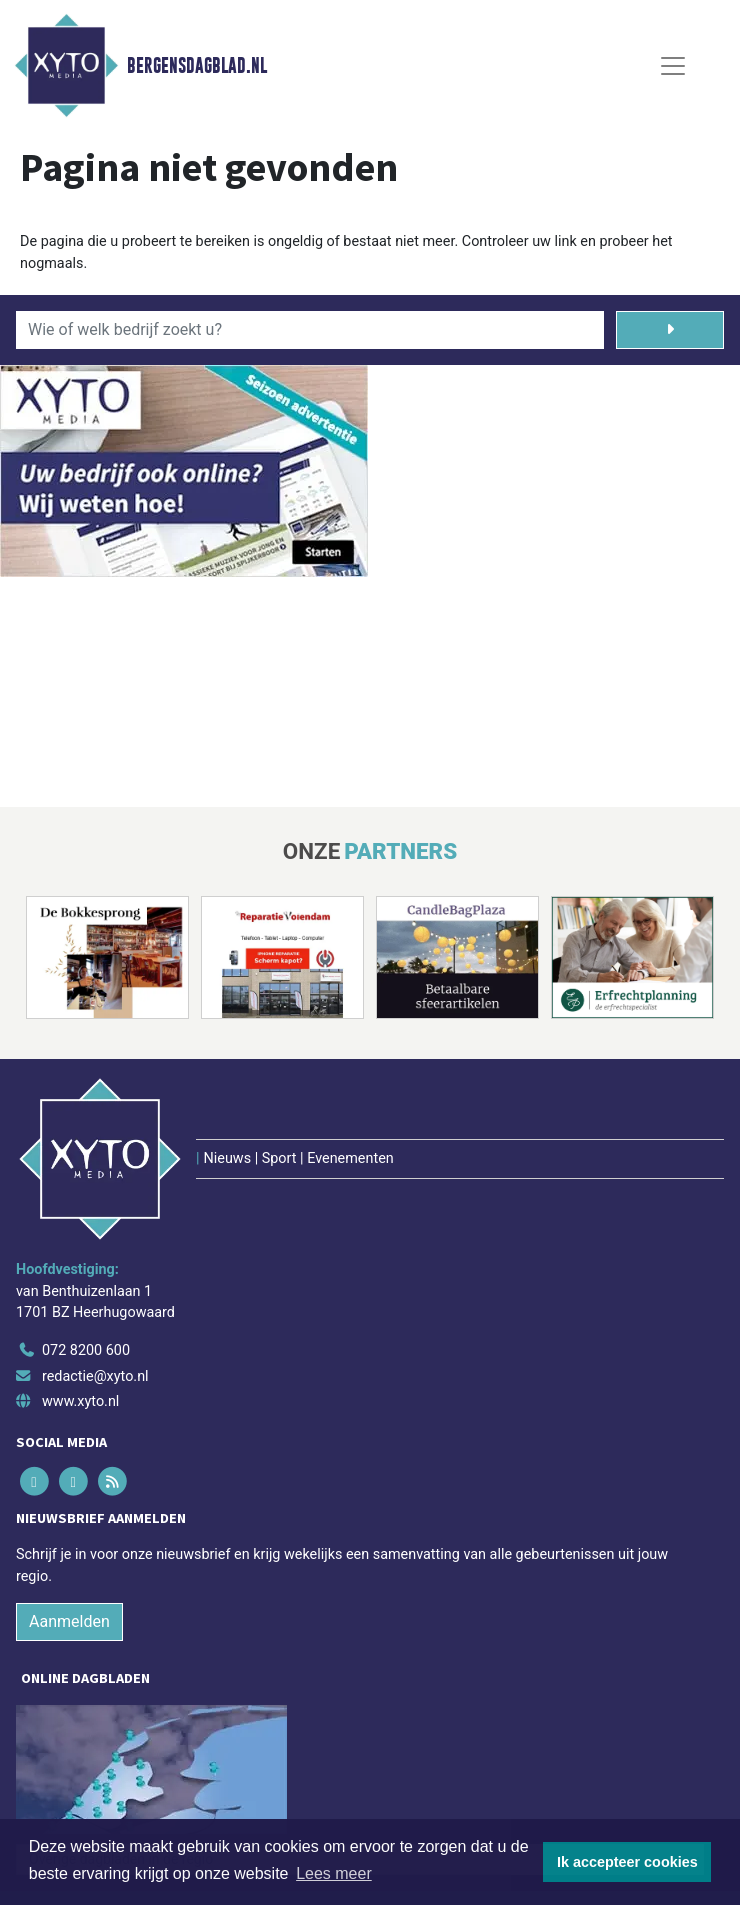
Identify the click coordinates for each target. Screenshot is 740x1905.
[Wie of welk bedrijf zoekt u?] (310, 330)
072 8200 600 (86, 1350)
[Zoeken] (670, 330)
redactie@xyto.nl (95, 1376)
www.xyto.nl (80, 1401)
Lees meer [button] (334, 1873)
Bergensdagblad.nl (197, 66)
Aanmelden (69, 1621)
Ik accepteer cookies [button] (627, 1862)
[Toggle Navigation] (673, 66)
